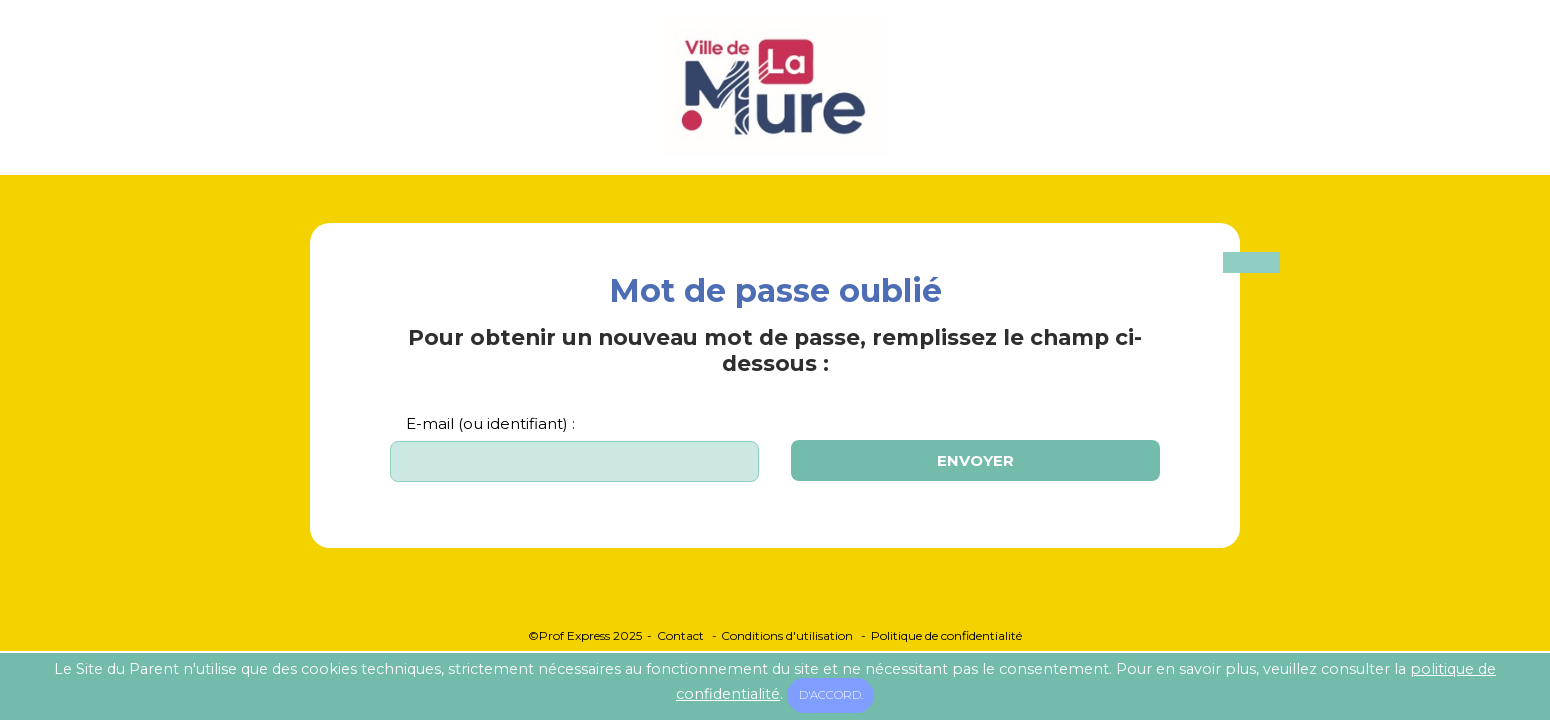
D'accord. (831, 695)
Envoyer (975, 460)
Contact (680, 635)
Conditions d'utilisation (787, 635)
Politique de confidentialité (946, 635)
